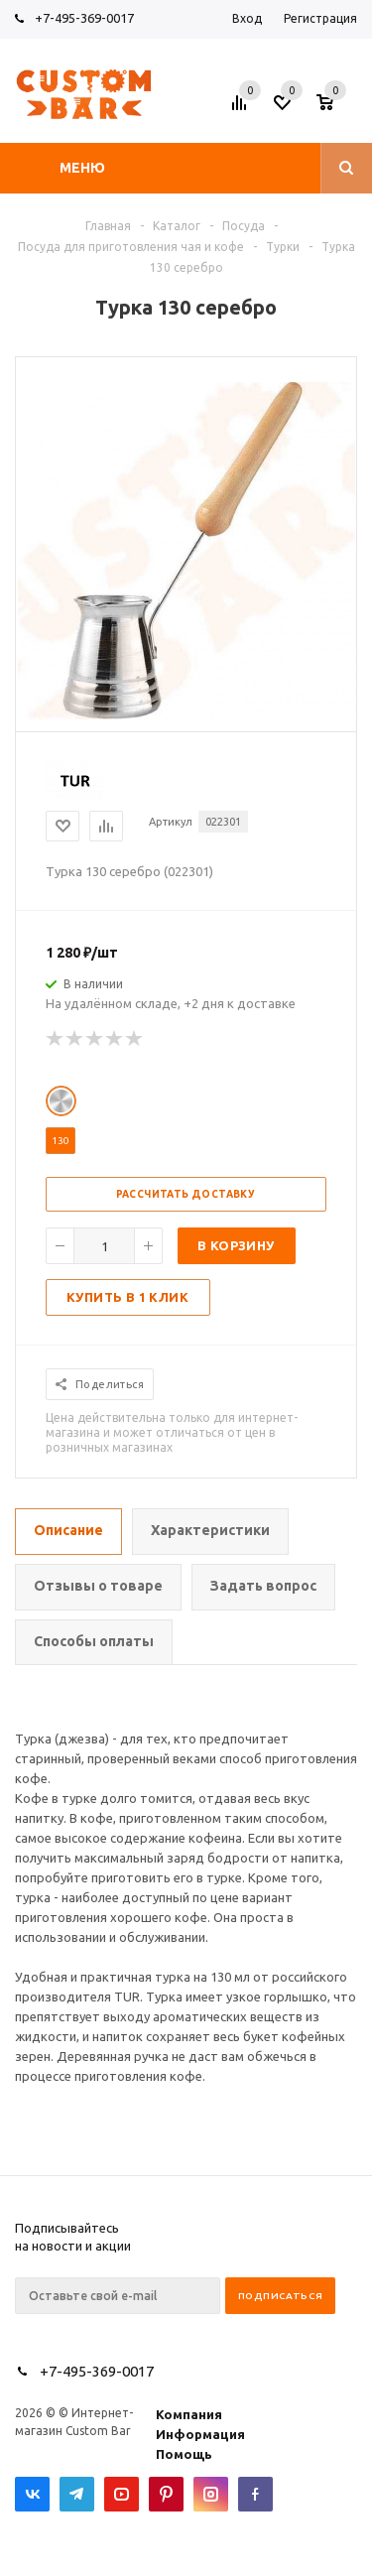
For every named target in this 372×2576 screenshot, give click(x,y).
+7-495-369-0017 (84, 18)
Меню (82, 168)
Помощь (184, 2454)
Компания (189, 2414)
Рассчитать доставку (186, 1194)
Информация (200, 2434)
